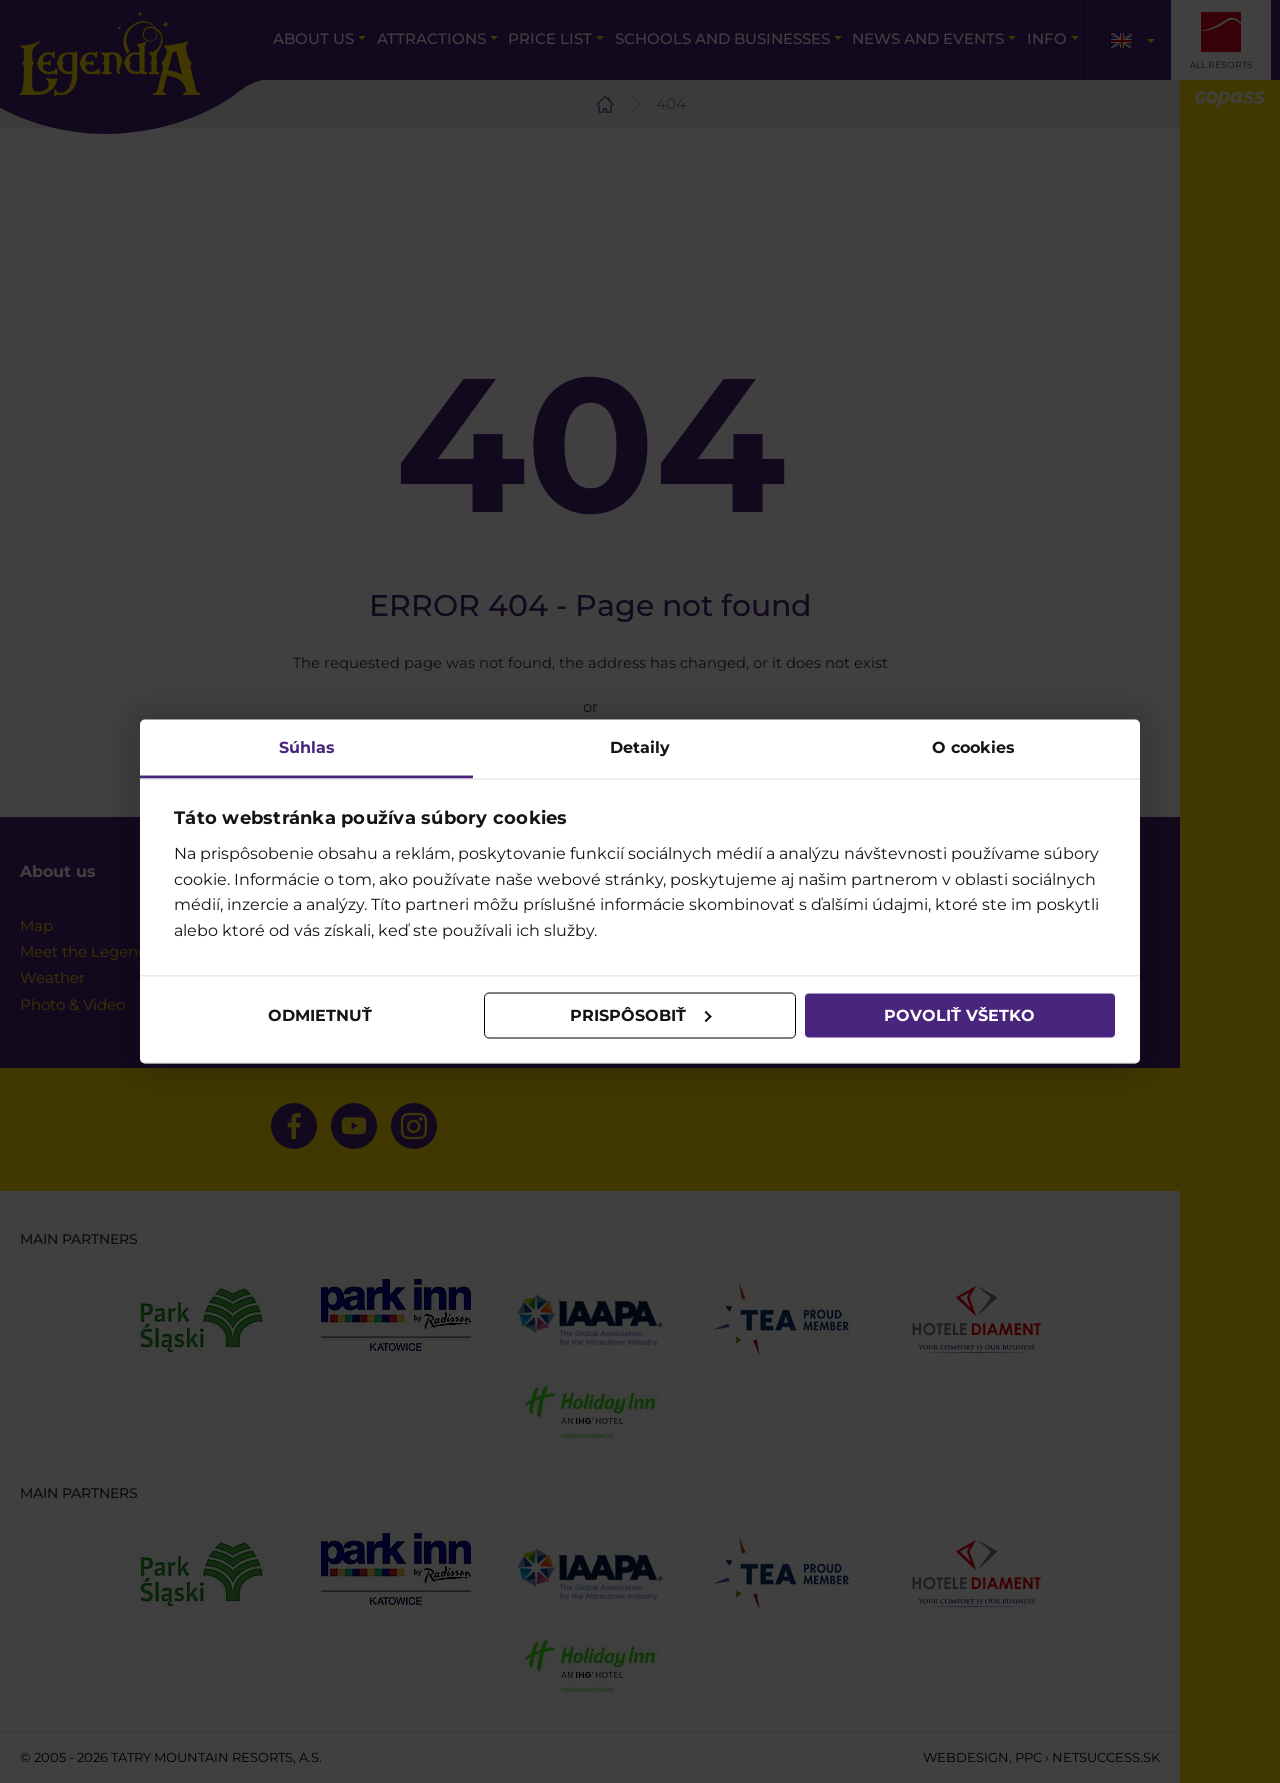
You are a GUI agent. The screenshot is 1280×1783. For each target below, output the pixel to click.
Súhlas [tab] (307, 746)
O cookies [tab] (973, 746)
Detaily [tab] (640, 746)
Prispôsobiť (641, 1015)
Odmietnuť (320, 1015)
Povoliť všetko (959, 1015)
